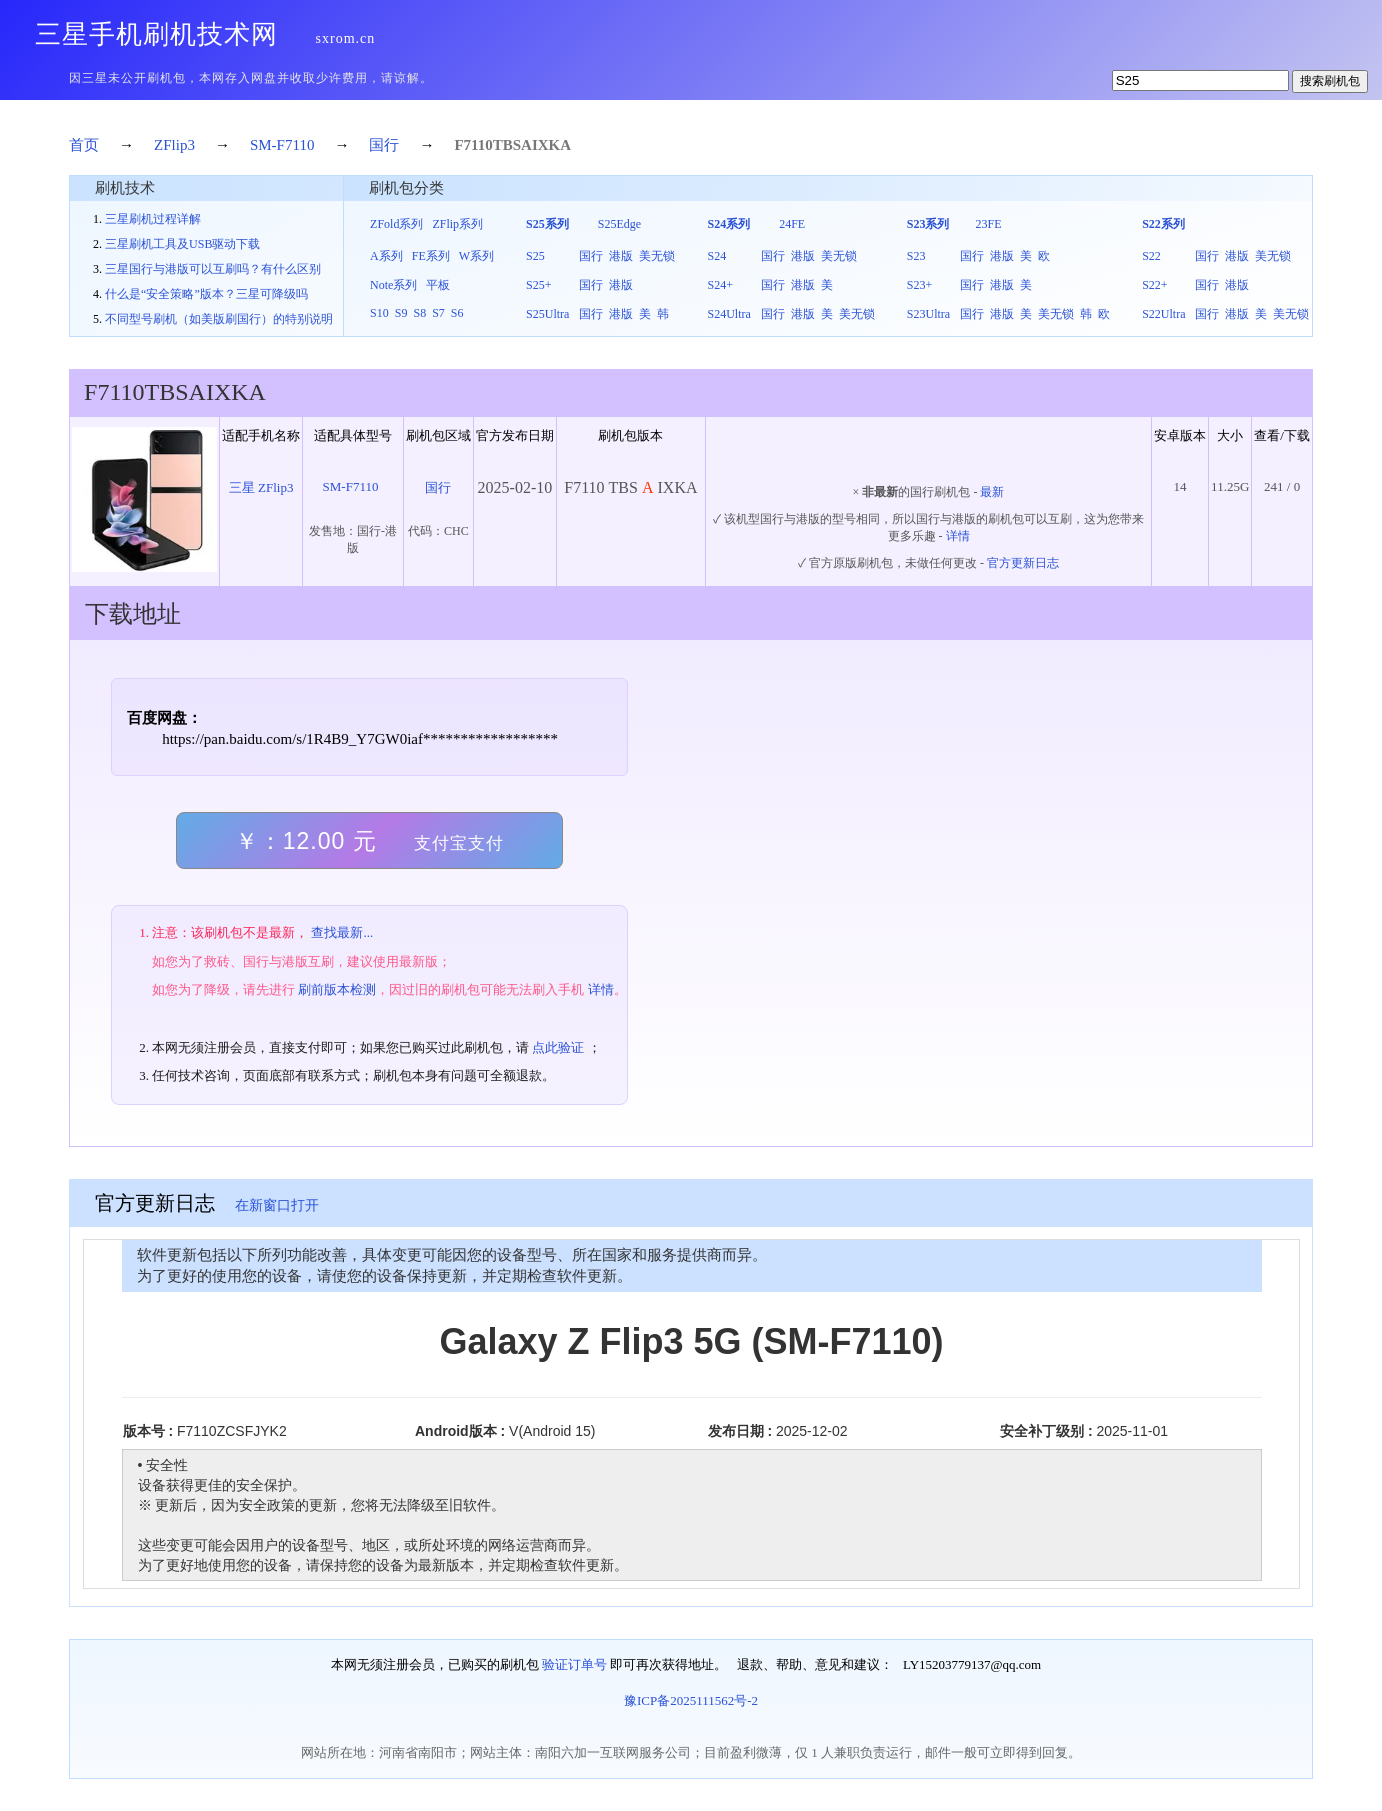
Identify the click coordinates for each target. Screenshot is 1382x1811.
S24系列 (728, 224)
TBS (507, 145)
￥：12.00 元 (369, 841)
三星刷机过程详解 (153, 219)
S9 (401, 313)
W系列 (476, 256)
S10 (379, 313)
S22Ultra (1163, 314)
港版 (621, 256)
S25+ (538, 285)
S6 (457, 313)
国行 (384, 145)
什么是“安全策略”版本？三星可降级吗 (206, 294)
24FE (792, 224)
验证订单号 (574, 1664)
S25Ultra (547, 314)
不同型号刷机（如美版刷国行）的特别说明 (219, 319)
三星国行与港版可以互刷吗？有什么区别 (213, 269)
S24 (716, 256)
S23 (916, 256)
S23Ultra (928, 314)
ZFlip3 (174, 145)
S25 (535, 256)
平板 (438, 285)
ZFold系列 (396, 224)
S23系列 (928, 224)
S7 (438, 313)
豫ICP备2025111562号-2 (691, 1700)
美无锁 (657, 256)
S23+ (919, 285)
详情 (958, 536)
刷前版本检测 (337, 989)
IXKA (551, 145)
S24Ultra (728, 314)
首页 (84, 145)
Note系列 (393, 285)
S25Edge (619, 224)
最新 (992, 492)
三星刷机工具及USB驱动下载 (182, 244)
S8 (419, 313)
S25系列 (547, 224)
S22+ (1154, 285)
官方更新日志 (1023, 563)
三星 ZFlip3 (261, 487)
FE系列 (431, 256)
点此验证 (558, 1047)
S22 (1151, 256)
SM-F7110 (282, 145)
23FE (988, 224)
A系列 (386, 256)
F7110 (473, 145)
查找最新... (342, 932)
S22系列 (1163, 224)
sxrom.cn (346, 38)
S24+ (719, 285)
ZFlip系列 (457, 224)
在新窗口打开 (277, 1205)
